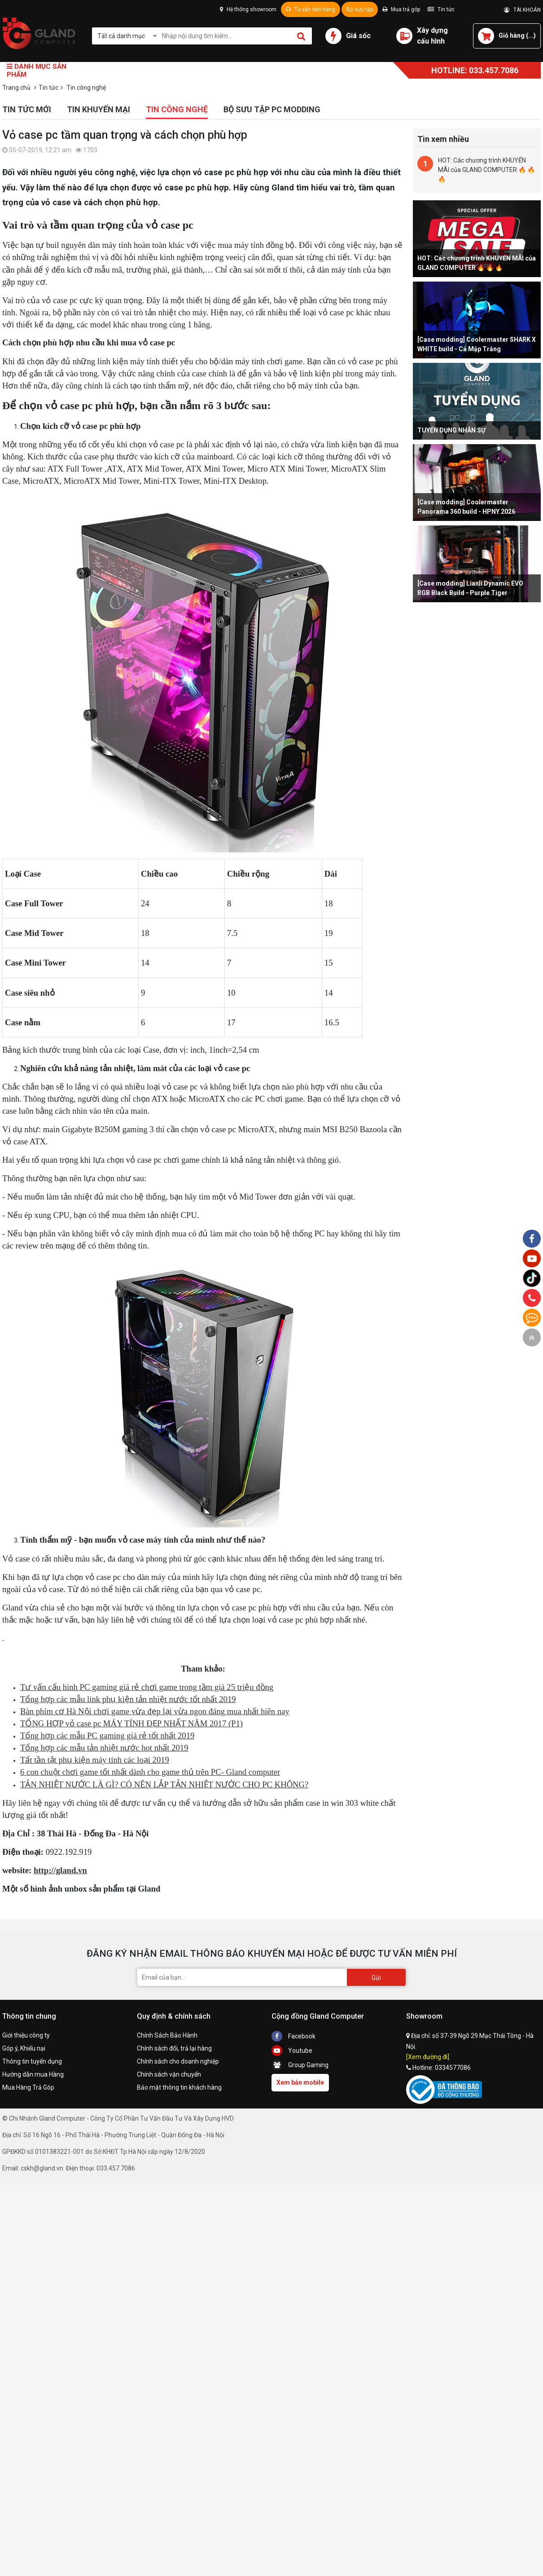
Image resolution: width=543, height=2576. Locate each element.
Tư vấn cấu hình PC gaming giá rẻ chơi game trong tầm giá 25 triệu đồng (146, 1687)
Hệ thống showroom (248, 9)
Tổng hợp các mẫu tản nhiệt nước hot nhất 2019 (104, 1747)
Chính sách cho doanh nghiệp (178, 2061)
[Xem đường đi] (427, 2056)
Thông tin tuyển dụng (32, 2061)
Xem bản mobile (300, 2082)
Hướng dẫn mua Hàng (33, 2074)
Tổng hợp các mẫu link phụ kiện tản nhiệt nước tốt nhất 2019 (128, 1699)
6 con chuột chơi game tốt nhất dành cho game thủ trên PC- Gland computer (150, 1772)
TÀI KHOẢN (522, 10)
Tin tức (441, 9)
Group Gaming (300, 2065)
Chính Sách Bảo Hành (167, 2035)
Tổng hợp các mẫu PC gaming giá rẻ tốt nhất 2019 (107, 1735)
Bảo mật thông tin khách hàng (179, 2087)
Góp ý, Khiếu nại (23, 2048)
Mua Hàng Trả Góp (28, 2087)
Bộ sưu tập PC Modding (271, 109)
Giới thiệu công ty (26, 2035)
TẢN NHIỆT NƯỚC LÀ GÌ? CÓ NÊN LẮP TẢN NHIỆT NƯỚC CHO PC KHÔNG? (164, 1784)
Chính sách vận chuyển (169, 2074)
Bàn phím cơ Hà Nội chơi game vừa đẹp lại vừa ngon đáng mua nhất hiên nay (154, 1711)
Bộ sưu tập (359, 9)
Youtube (292, 2050)
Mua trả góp (401, 9)
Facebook (293, 2036)
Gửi (376, 1977)
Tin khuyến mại (98, 109)
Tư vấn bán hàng (310, 9)
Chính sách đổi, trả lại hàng (174, 2048)
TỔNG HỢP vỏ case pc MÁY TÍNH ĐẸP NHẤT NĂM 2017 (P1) (131, 1723)
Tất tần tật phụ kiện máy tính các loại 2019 (94, 1759)
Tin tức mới (26, 109)
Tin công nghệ (177, 109)
